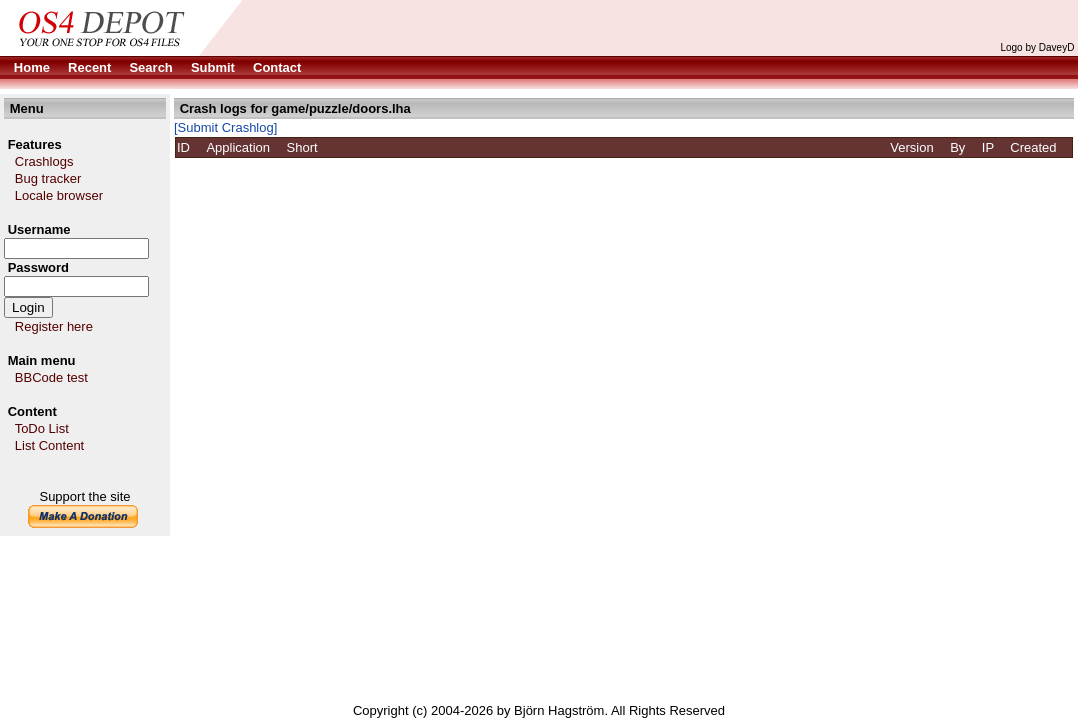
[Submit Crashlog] (225, 127)
